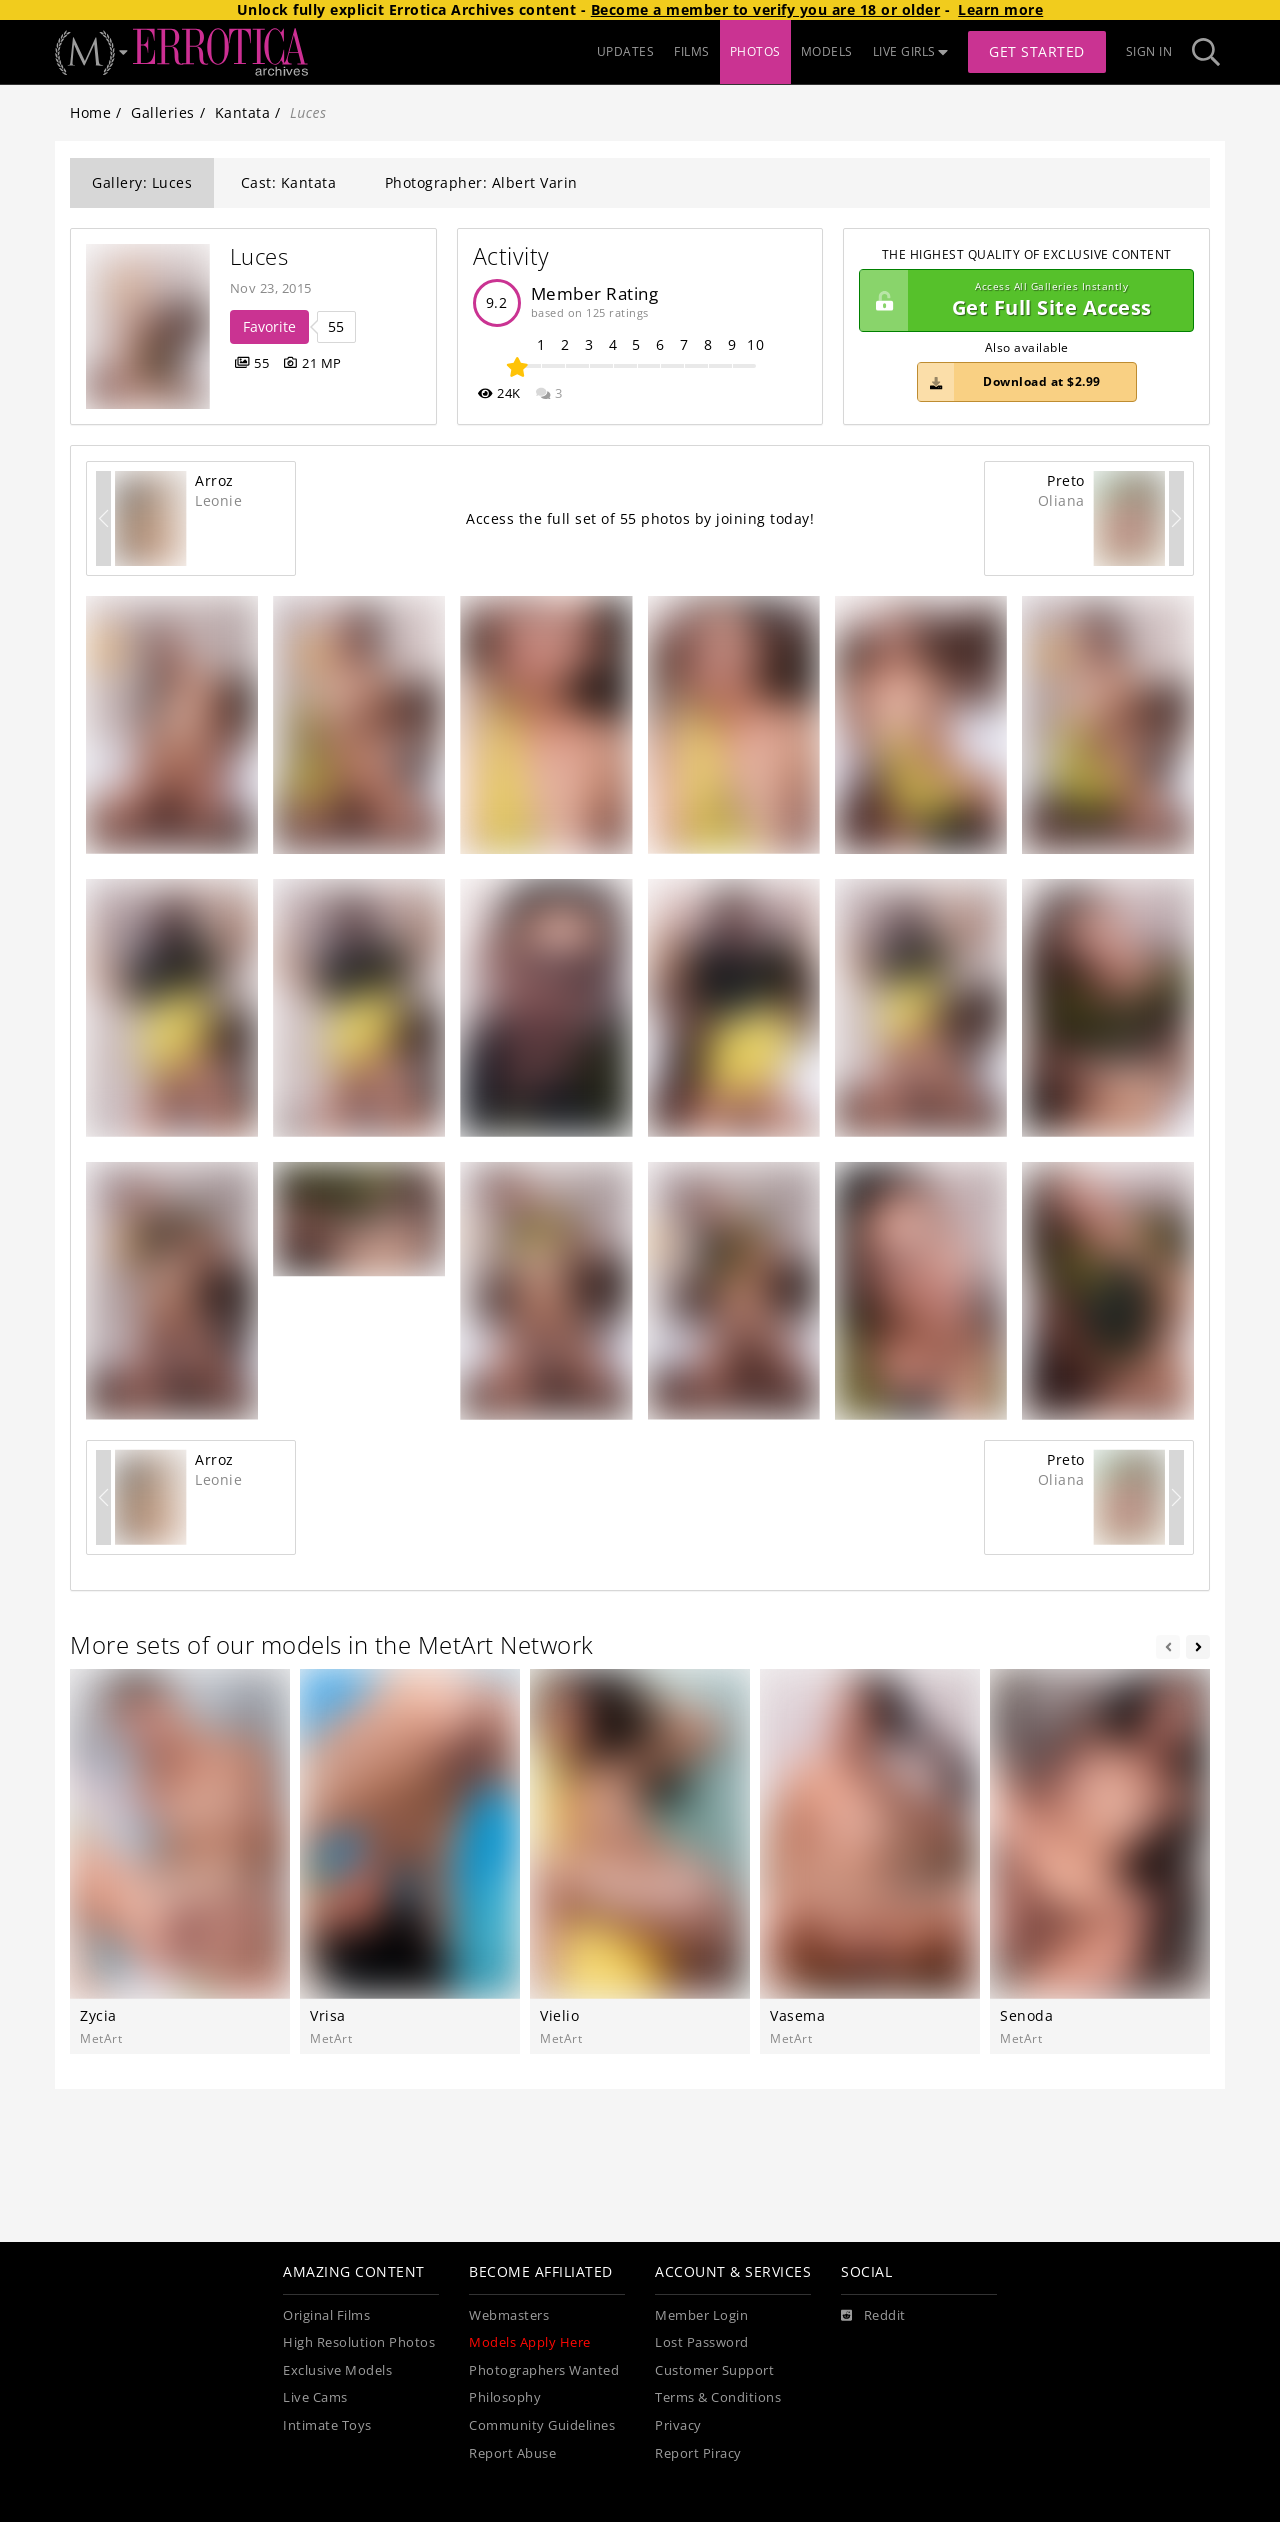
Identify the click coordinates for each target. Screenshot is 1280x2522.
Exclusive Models (337, 2370)
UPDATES (626, 51)
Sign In (1149, 51)
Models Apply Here (530, 2342)
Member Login (701, 2315)
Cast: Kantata (289, 182)
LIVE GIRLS (911, 51)
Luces (259, 256)
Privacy (678, 2425)
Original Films (326, 2315)
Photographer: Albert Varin (481, 182)
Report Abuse (512, 2453)
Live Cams (315, 2397)
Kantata (243, 112)
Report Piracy (698, 2453)
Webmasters (509, 2315)
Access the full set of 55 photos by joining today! (640, 518)
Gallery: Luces (142, 182)
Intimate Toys (327, 2425)
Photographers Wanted (544, 2370)
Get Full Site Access (1021, 301)
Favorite (269, 326)
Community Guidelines (542, 2425)
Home (90, 112)
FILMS (692, 51)
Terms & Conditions (718, 2397)
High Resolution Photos (359, 2342)
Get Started (1037, 51)
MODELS (827, 51)
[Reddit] (873, 2316)
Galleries (163, 112)
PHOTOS (755, 51)
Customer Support (714, 2370)
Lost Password (702, 2342)
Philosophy (505, 2397)
